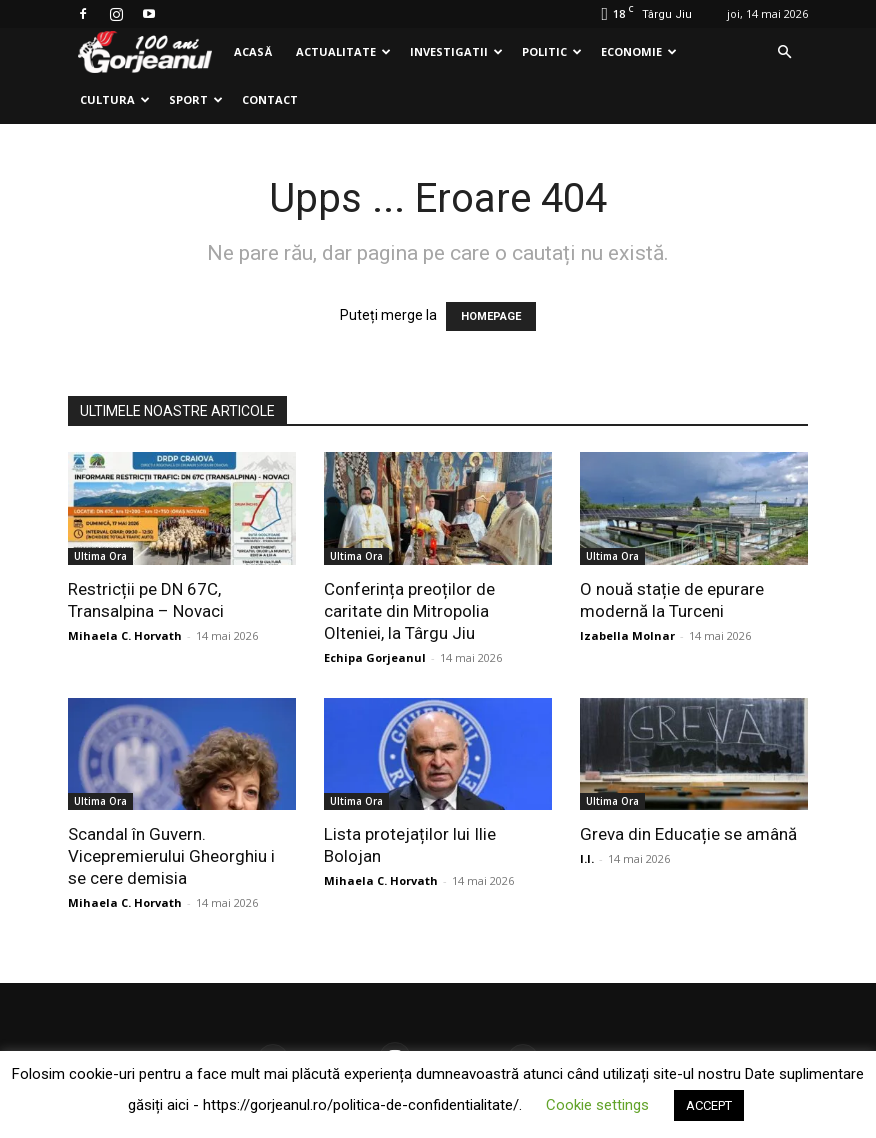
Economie (639, 51)
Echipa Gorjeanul (375, 657)
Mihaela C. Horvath (125, 635)
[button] (784, 52)
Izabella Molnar (627, 635)
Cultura (115, 99)
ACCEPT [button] (709, 1105)
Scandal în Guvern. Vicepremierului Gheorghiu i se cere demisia (171, 856)
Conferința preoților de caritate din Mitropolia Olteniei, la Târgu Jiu (409, 611)
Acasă (253, 51)
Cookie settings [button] (597, 1105)
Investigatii (456, 51)
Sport (196, 99)
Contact (270, 99)
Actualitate (343, 51)
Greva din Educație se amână (688, 834)
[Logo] (145, 52)
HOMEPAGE (491, 316)
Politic (552, 51)
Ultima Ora (100, 556)
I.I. (587, 858)
